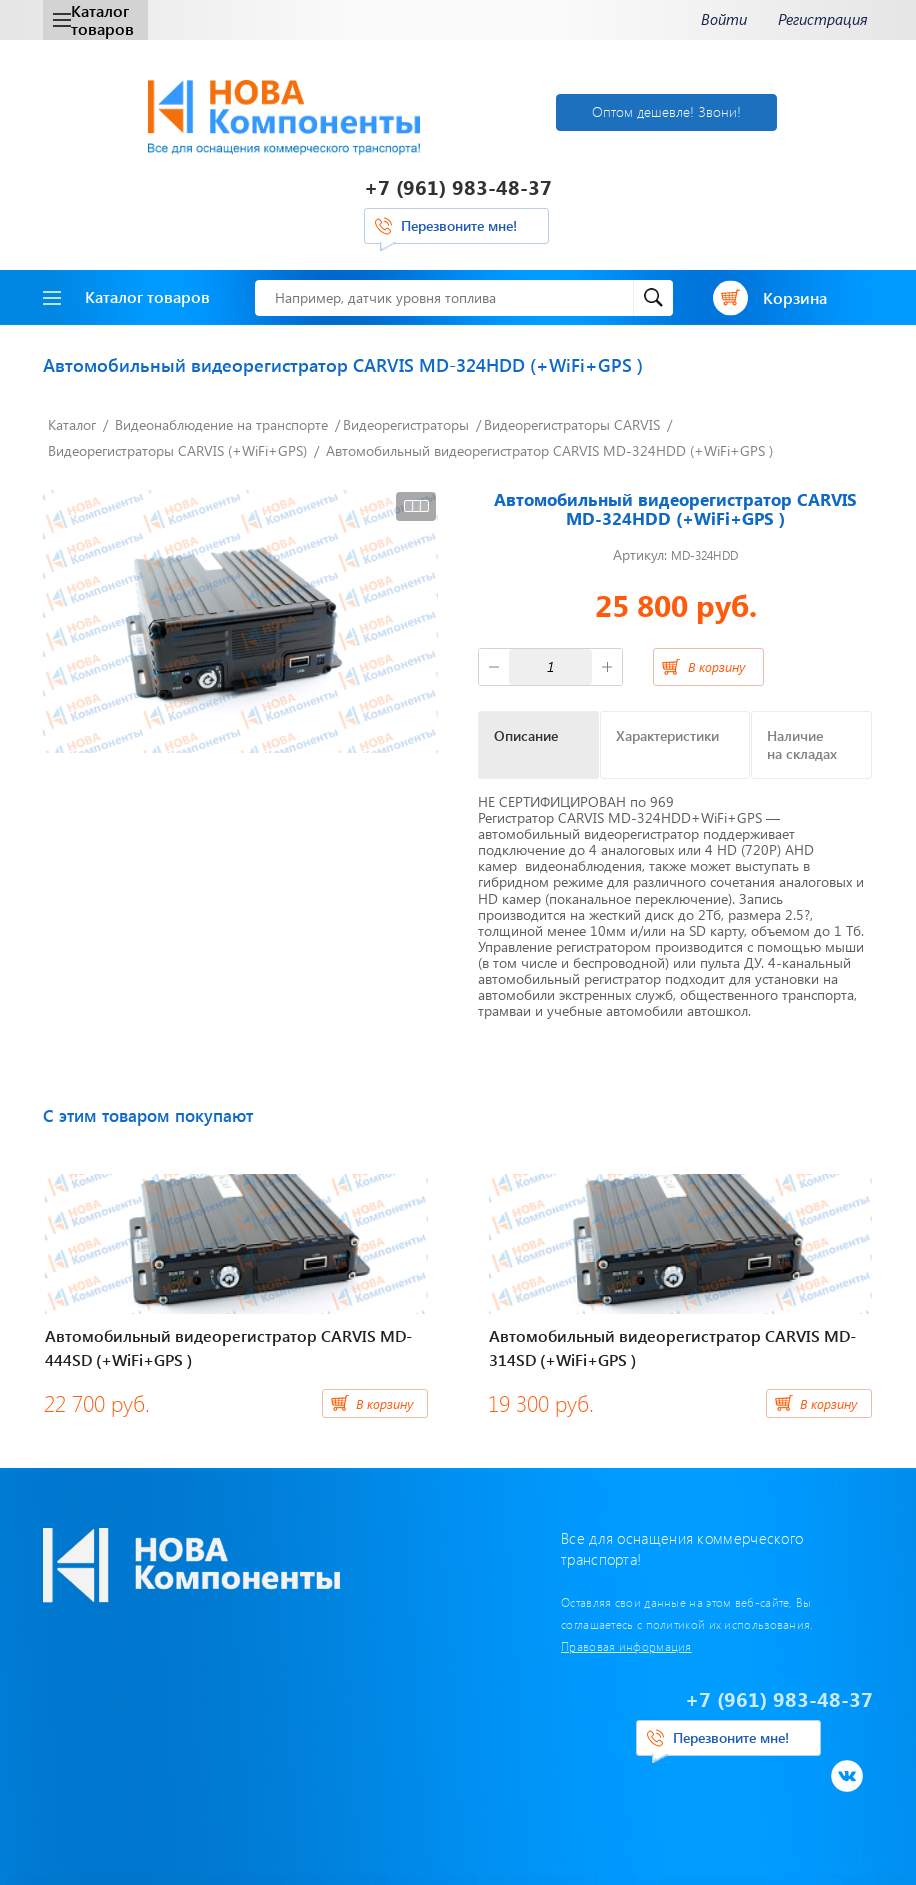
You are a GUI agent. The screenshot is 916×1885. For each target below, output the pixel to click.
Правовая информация (626, 1646)
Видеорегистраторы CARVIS (572, 424)
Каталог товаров (93, 19)
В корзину (716, 666)
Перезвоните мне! (459, 225)
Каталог (72, 424)
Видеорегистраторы (406, 424)
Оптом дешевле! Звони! (666, 111)
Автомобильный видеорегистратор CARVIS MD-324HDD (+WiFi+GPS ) (549, 450)
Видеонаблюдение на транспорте (221, 424)
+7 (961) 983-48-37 (458, 186)
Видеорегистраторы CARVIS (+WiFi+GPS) (177, 450)
